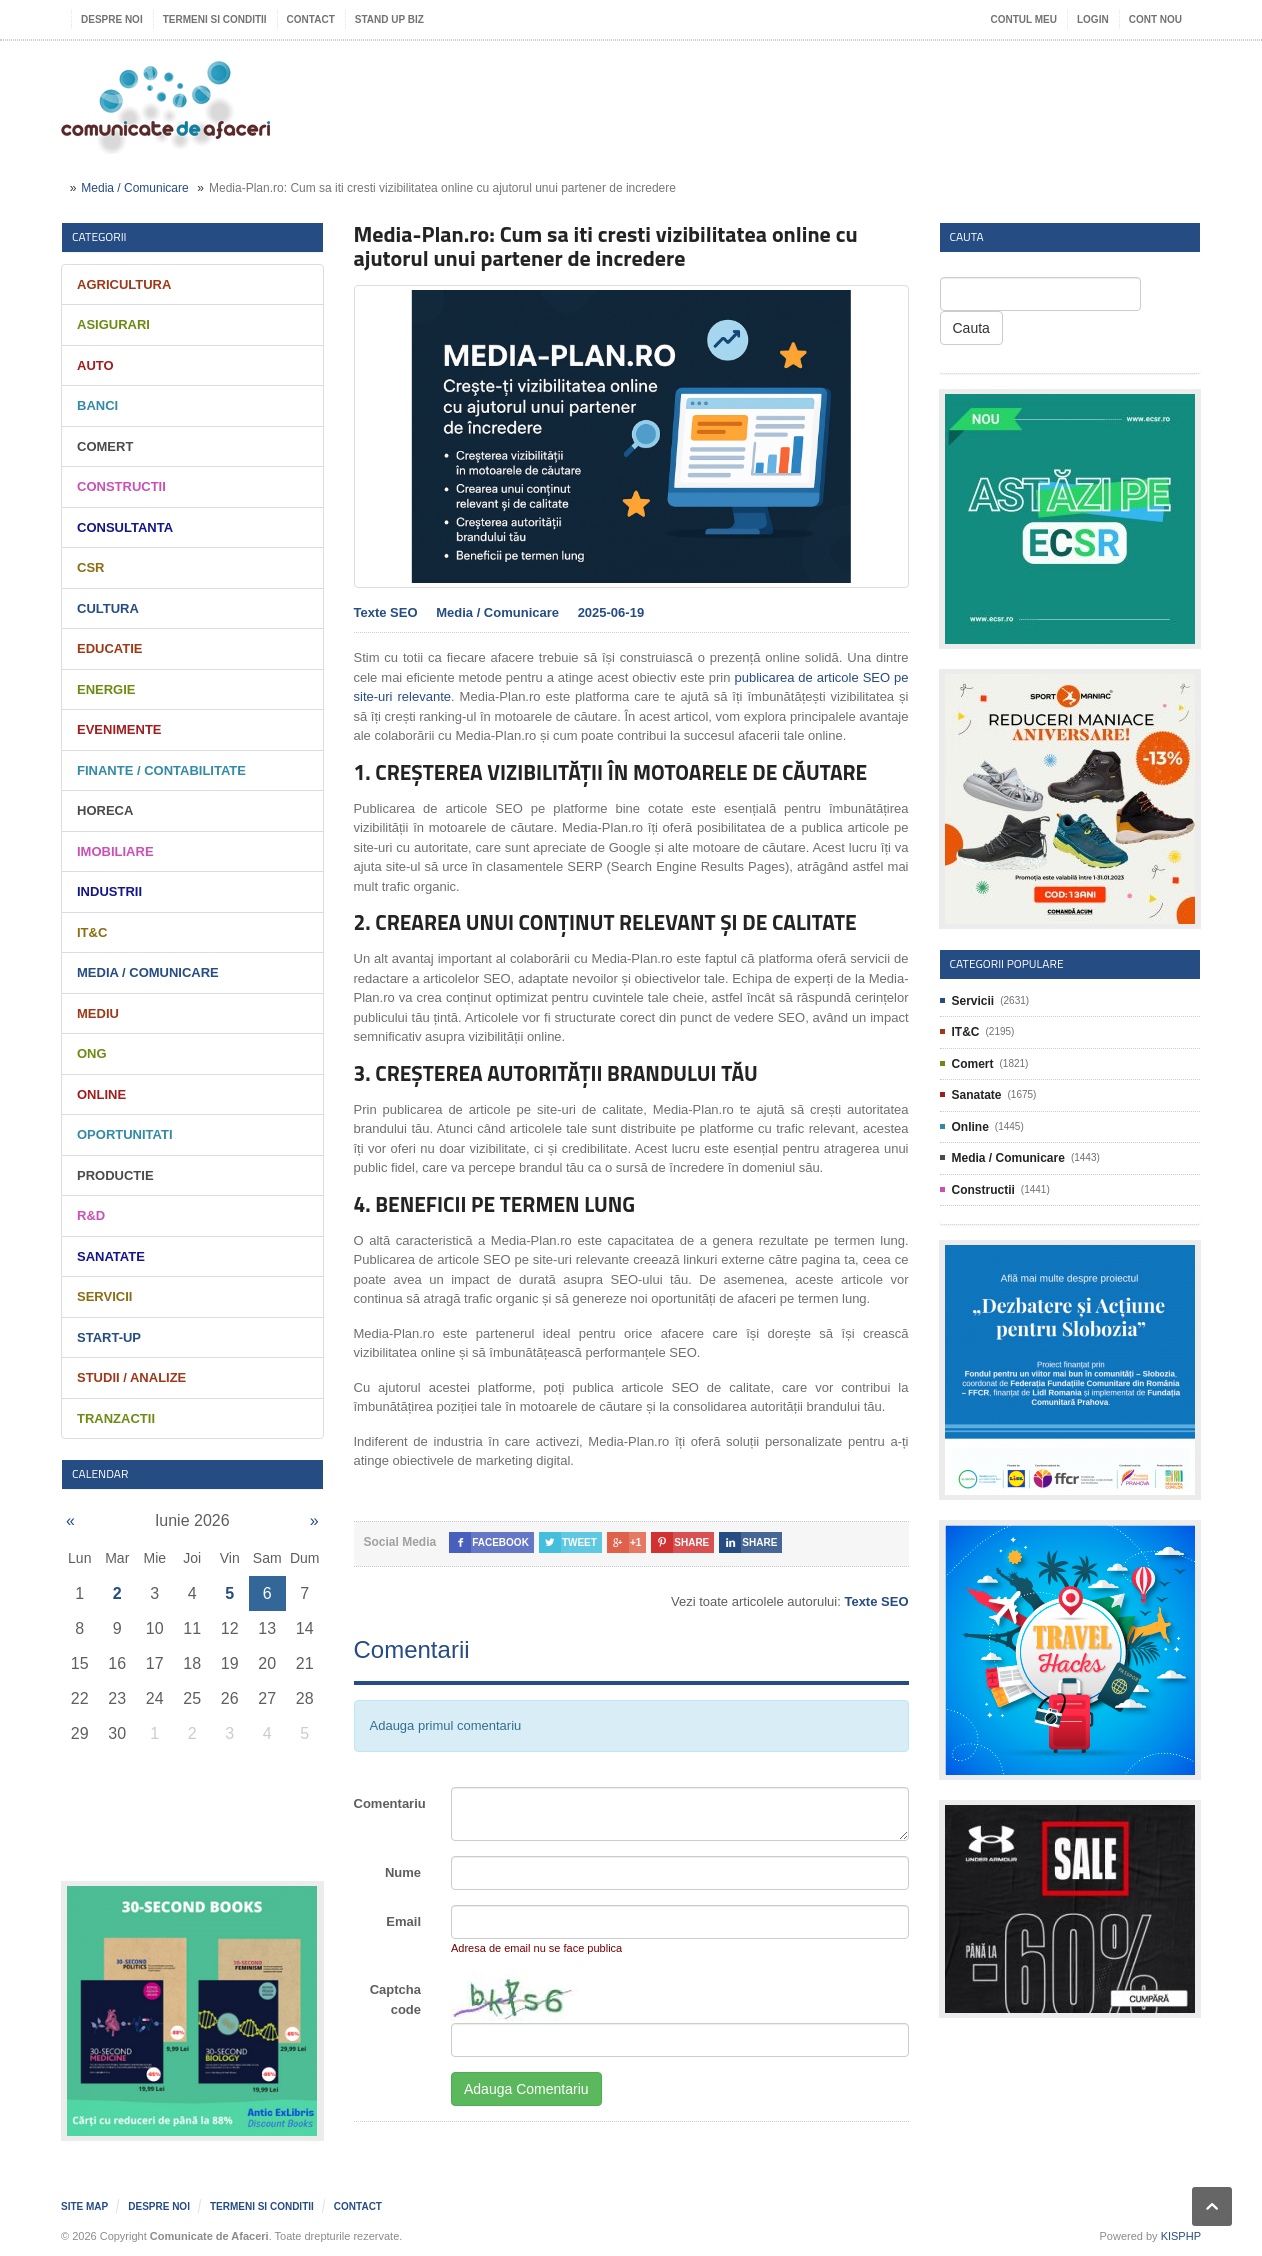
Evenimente (119, 729)
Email (403, 1921)
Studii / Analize (131, 1377)
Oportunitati (125, 1134)
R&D (91, 1215)
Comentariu (390, 1803)
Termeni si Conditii (215, 19)
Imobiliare (115, 851)
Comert (105, 446)
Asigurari (113, 324)
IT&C (92, 932)
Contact (311, 19)
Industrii (109, 891)
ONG (92, 1053)
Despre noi (112, 19)
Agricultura (124, 284)
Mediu (98, 1013)
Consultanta (125, 527)
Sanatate (111, 1256)
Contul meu (1024, 19)
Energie (106, 689)
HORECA (105, 810)
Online (101, 1094)
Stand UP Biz (389, 19)
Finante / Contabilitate (161, 770)
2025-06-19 (611, 612)
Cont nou (1155, 19)
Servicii (104, 1296)
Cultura (108, 608)
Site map (84, 2206)
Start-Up (109, 1337)
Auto (95, 365)
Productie (115, 1175)
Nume (403, 1872)
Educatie (109, 648)
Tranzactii (116, 1418)
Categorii (99, 236)
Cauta (971, 328)
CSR (90, 567)
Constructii (121, 486)
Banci (97, 405)
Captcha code (395, 1999)
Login (1093, 19)
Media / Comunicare (134, 188)
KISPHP (1181, 2236)
